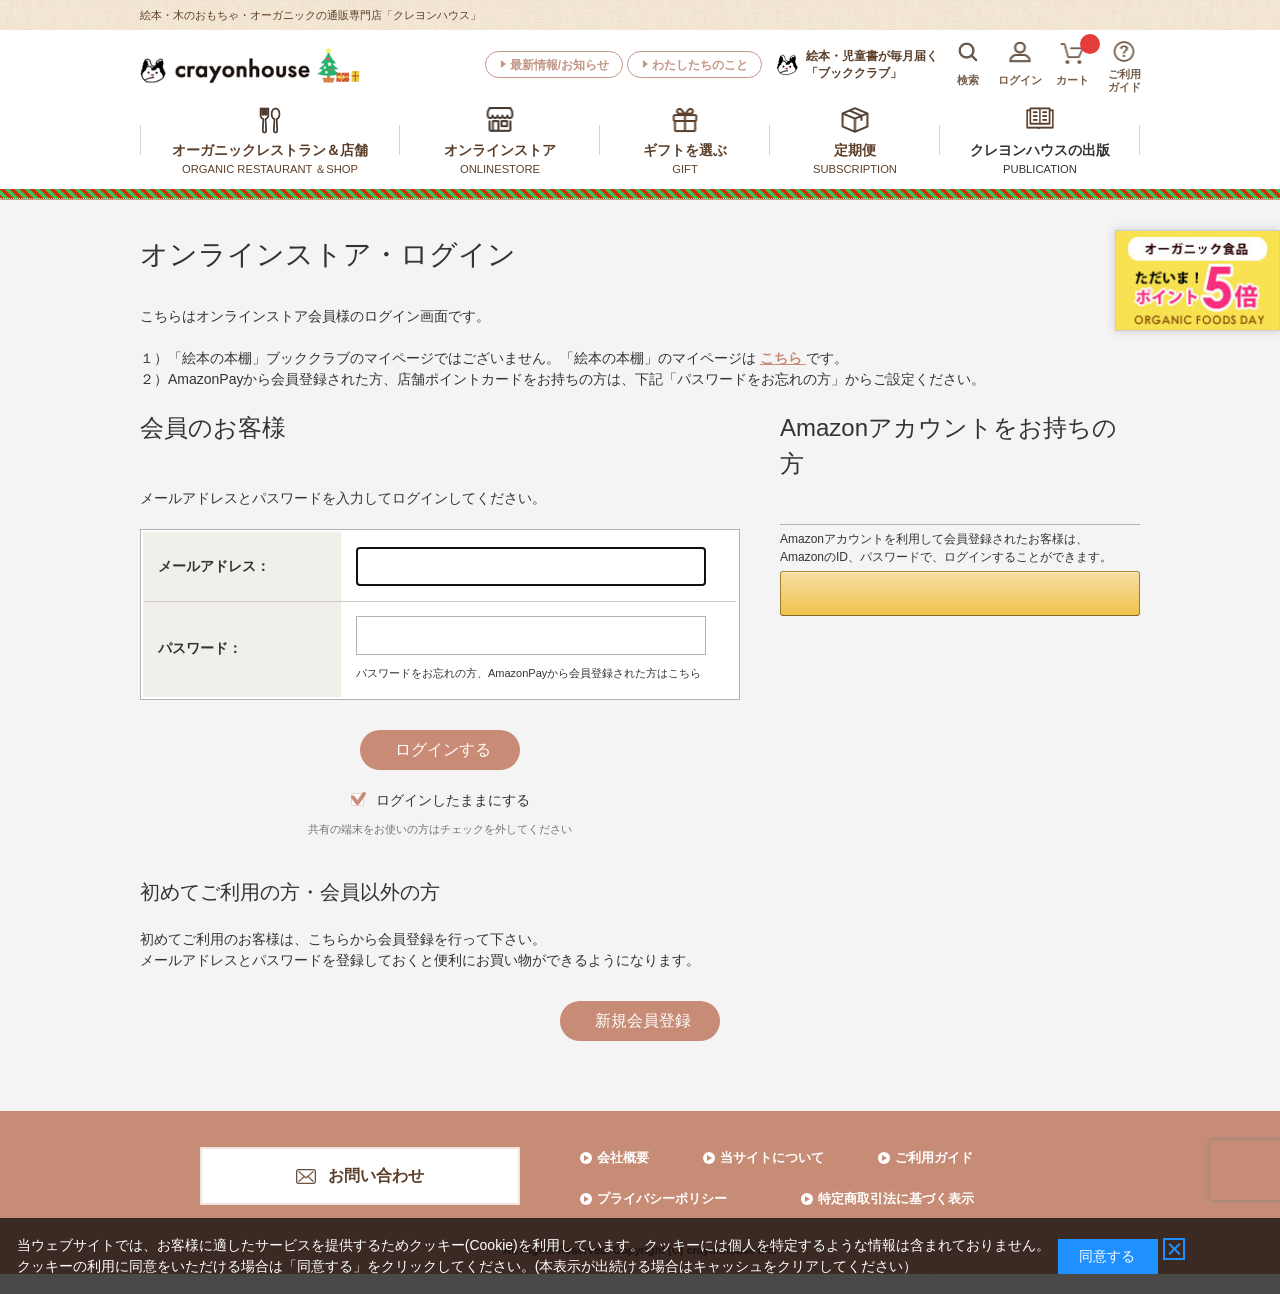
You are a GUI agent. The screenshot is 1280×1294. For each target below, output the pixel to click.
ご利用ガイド (934, 1157)
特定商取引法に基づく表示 (896, 1198)
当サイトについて (772, 1157)
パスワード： (200, 648)
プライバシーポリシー (662, 1198)
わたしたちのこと (700, 65)
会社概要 (623, 1157)
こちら (783, 358)
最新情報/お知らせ (559, 65)
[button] (960, 593)
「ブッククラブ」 (872, 64)
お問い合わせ (376, 1175)
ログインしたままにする (453, 800)
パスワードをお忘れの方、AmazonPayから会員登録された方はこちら (528, 673)
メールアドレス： (214, 566)
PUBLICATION (1040, 169)
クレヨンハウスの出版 (1040, 150)
